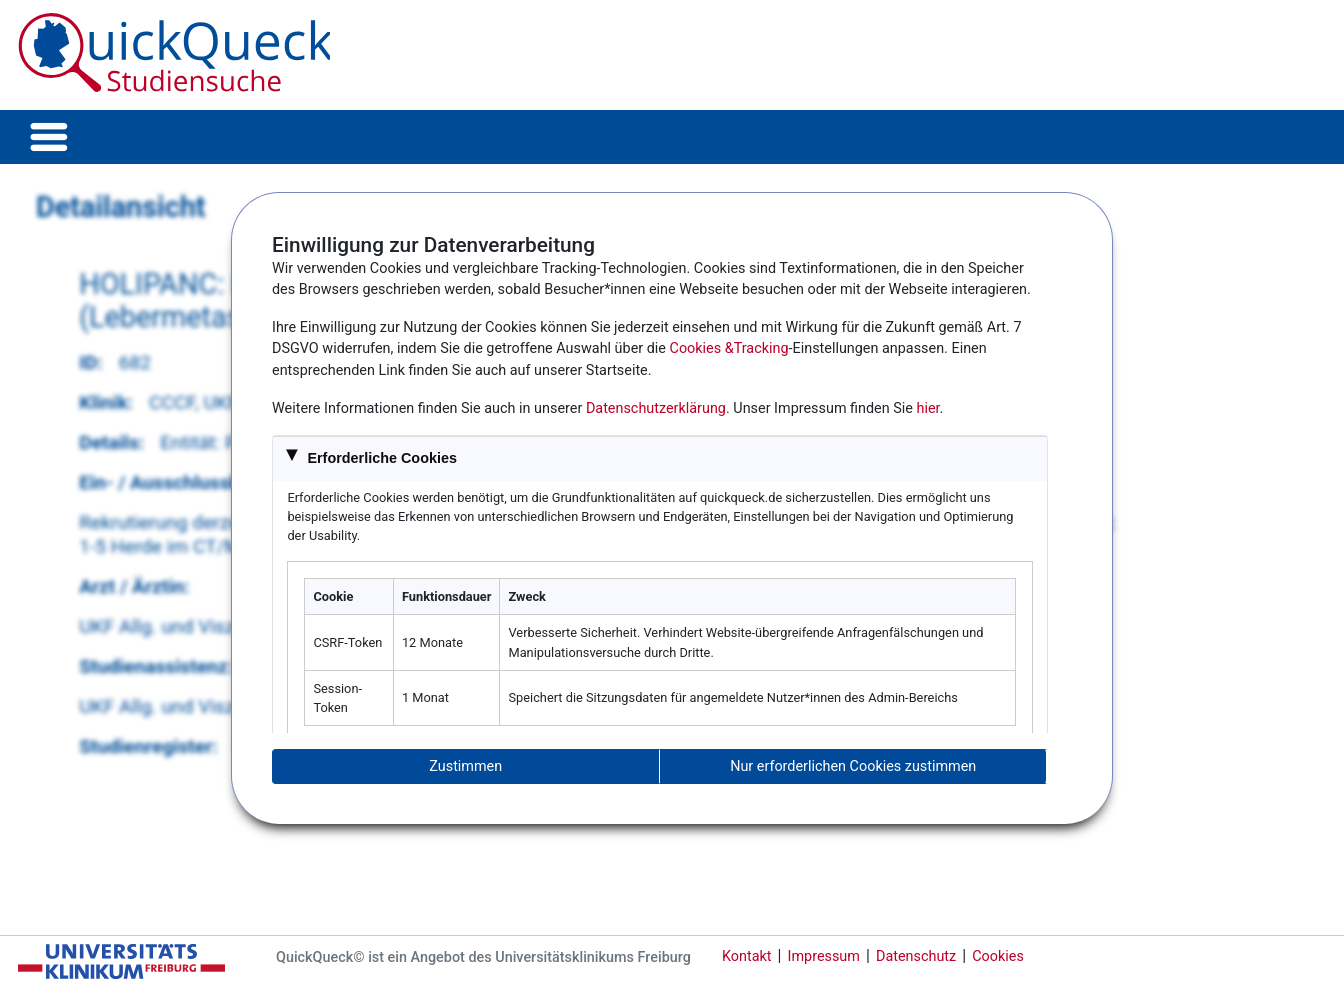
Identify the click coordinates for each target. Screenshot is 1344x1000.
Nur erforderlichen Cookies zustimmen (853, 766)
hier (928, 408)
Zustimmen (465, 766)
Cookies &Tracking (729, 348)
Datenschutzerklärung (656, 408)
